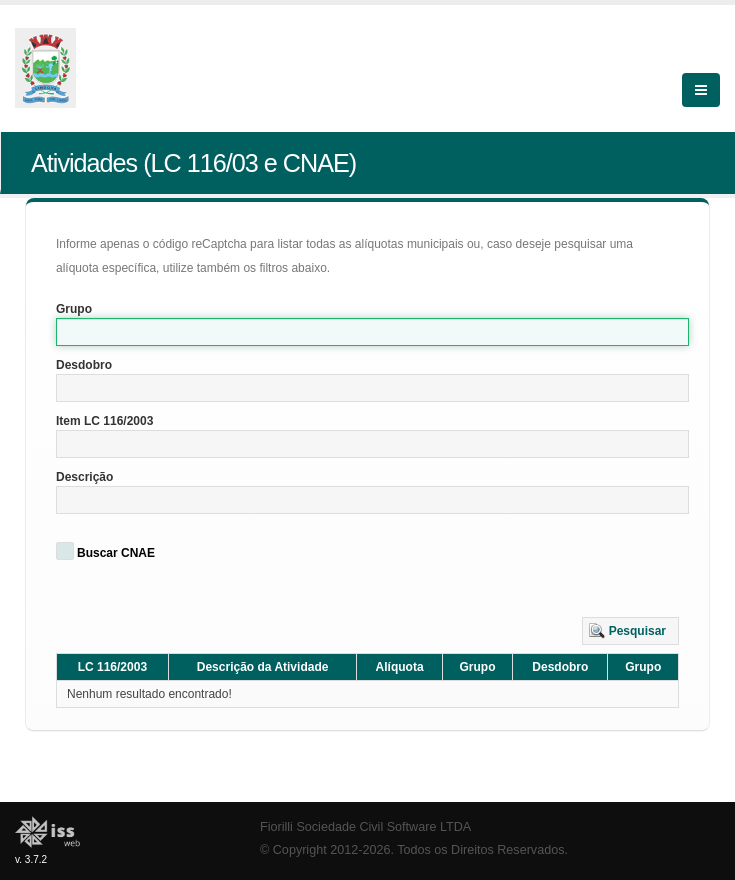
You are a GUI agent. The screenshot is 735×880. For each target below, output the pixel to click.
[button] (630, 631)
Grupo (74, 309)
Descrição (84, 477)
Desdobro (84, 365)
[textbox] (372, 332)
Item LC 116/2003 (104, 421)
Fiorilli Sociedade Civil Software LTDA (365, 827)
